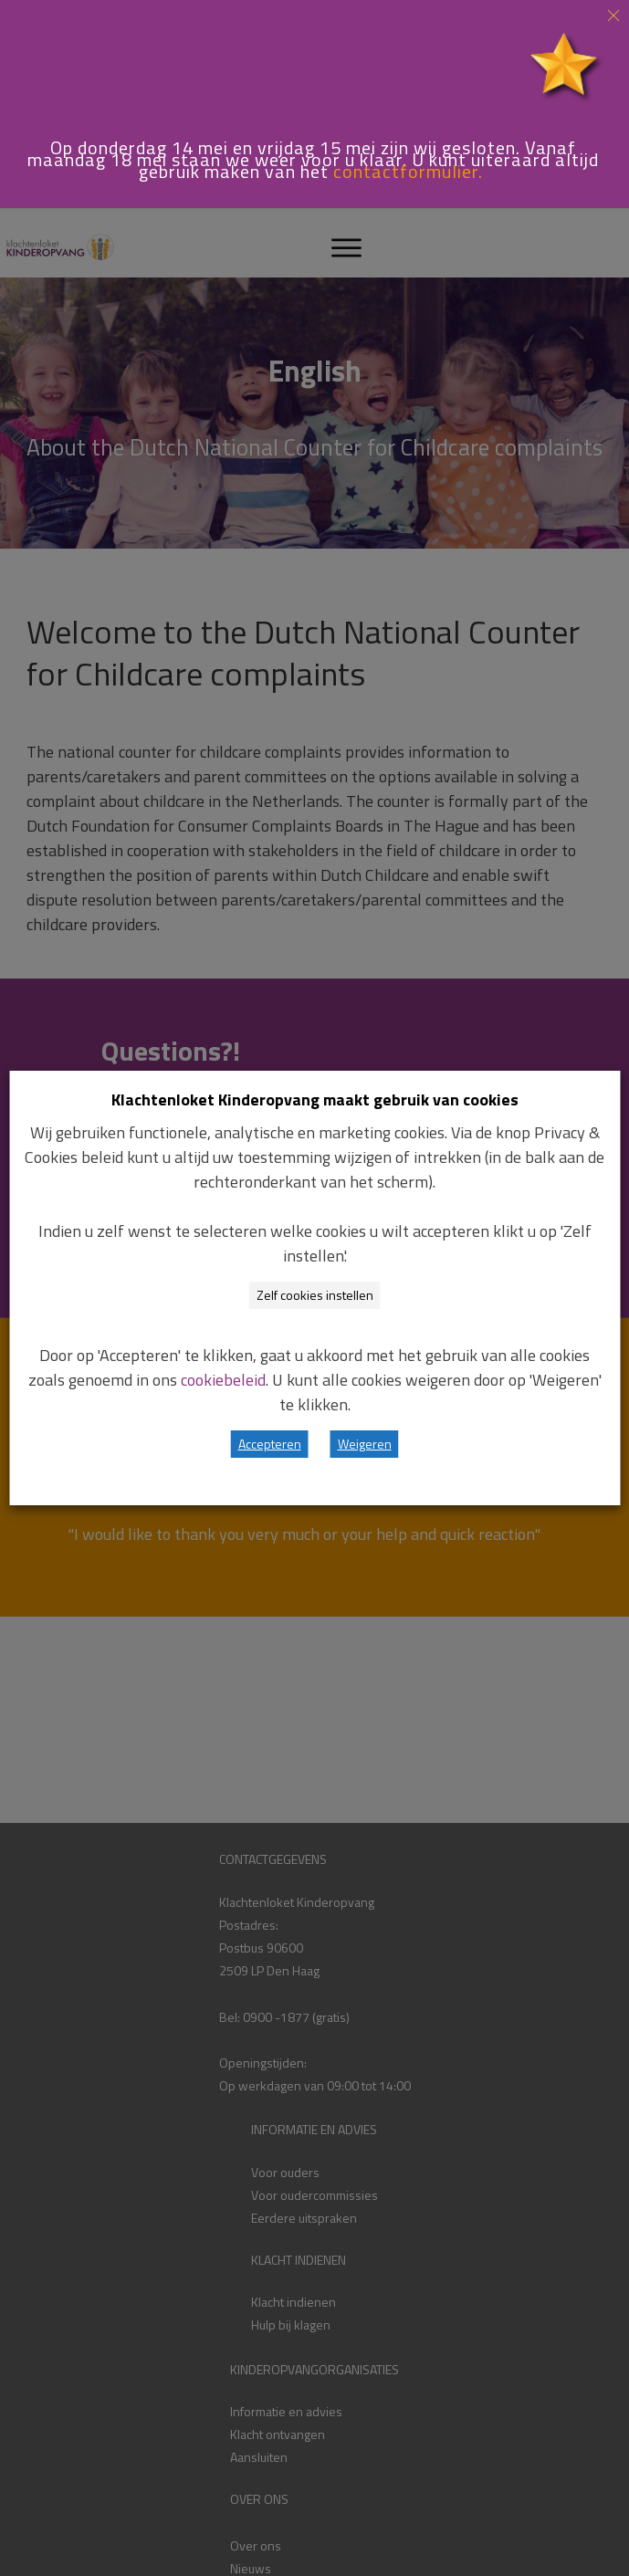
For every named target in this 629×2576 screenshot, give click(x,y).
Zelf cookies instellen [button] (315, 1294)
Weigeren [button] (365, 1443)
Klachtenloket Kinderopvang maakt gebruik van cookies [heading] (315, 1099)
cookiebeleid (223, 1379)
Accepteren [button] (269, 1443)
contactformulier (405, 171)
